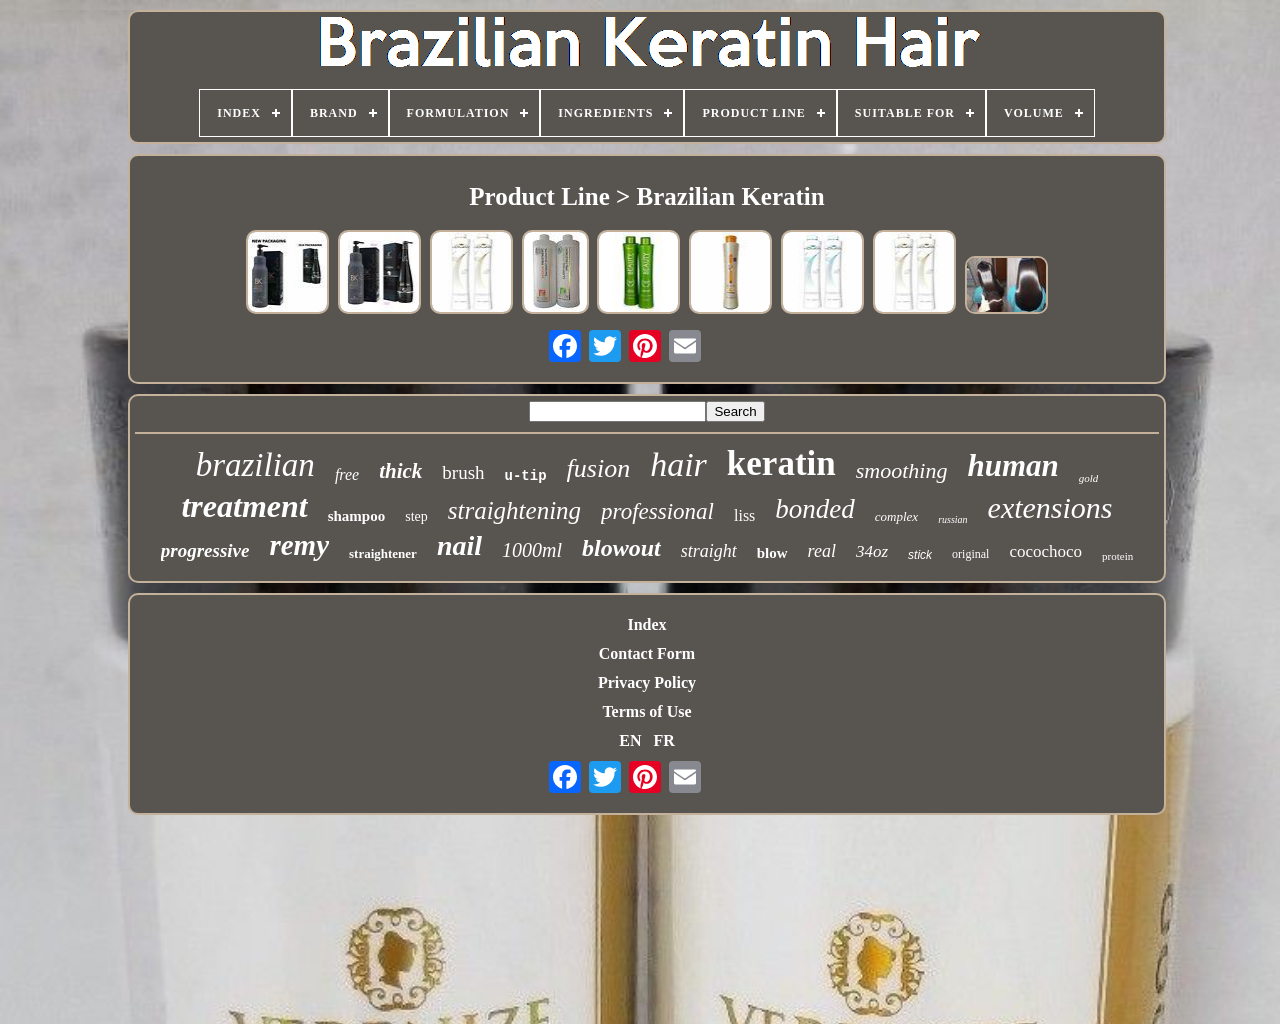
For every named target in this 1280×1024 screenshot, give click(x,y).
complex (896, 516)
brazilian (255, 465)
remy (299, 545)
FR (663, 740)
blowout (621, 548)
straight (709, 551)
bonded (814, 509)
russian (952, 519)
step (416, 516)
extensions (1050, 507)
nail (459, 545)
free (347, 474)
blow (772, 553)
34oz (872, 551)
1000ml (532, 550)
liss (744, 515)
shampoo (357, 516)
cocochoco (1045, 551)
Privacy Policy (647, 682)
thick (400, 471)
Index (646, 624)
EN (630, 740)
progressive (205, 550)
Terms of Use (646, 711)
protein (1117, 556)
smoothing (902, 470)
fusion (599, 468)
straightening (514, 510)
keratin (781, 463)
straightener (383, 553)
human (1012, 465)
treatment (244, 506)
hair (678, 464)
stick (920, 555)
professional (657, 511)
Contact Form (647, 653)
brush (463, 472)
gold (1089, 478)
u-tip (526, 476)
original (970, 554)
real (822, 551)
